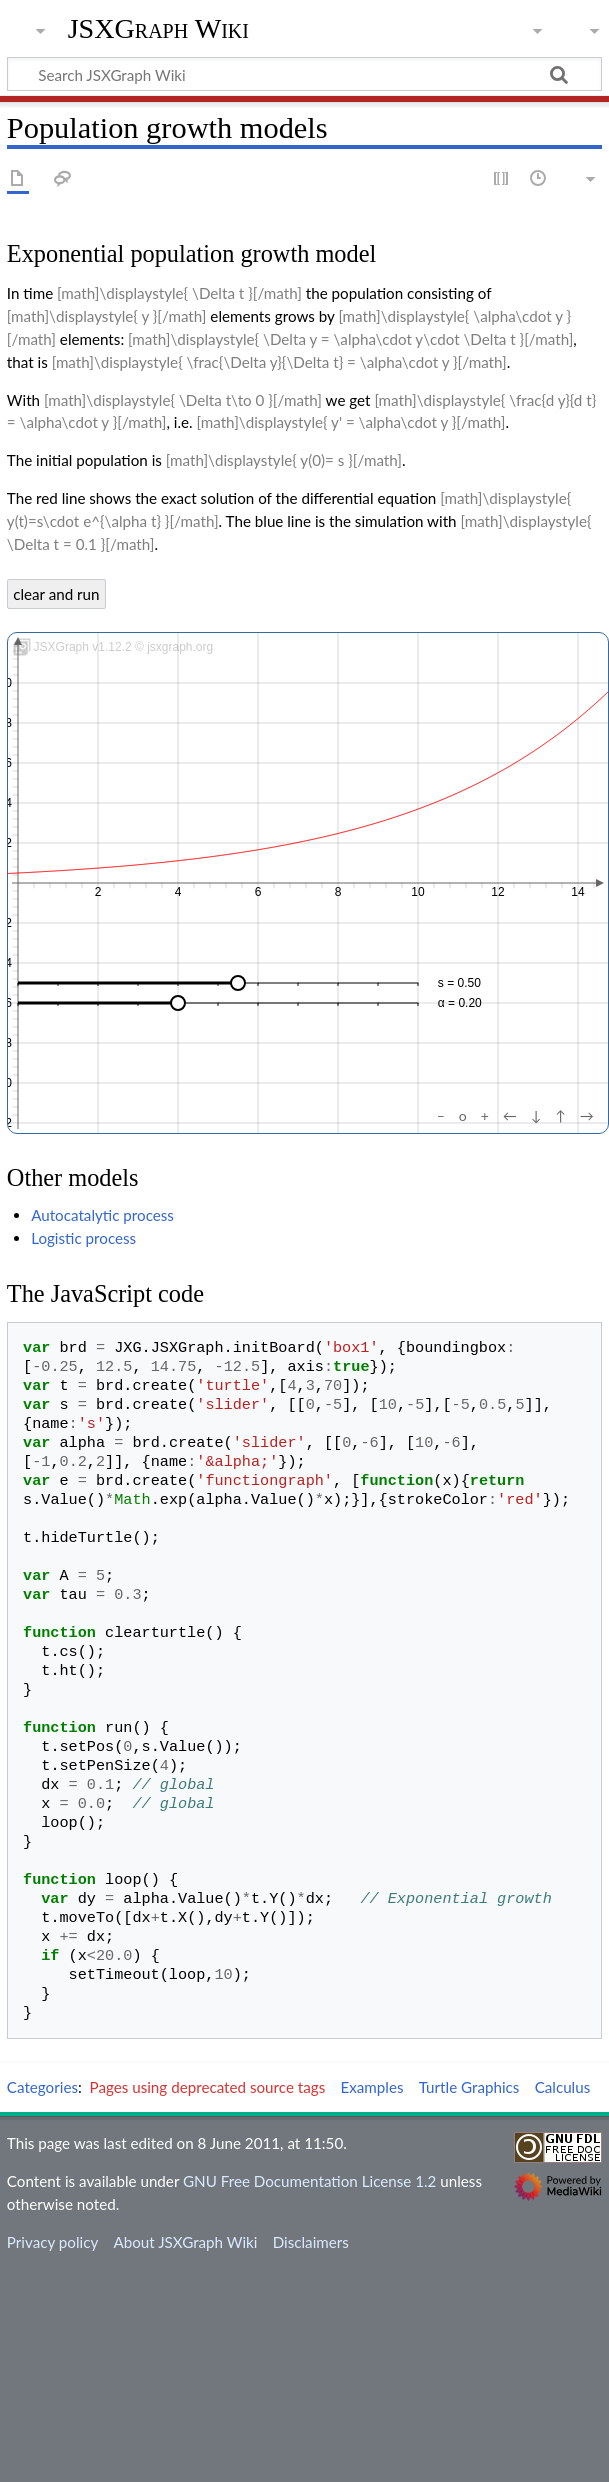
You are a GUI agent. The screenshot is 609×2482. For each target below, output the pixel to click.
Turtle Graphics (469, 2087)
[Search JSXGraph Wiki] (304, 74)
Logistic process (83, 1238)
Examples (371, 2087)
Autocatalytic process (102, 1215)
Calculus (563, 2087)
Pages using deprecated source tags (208, 2087)
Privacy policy (52, 2242)
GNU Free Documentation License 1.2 (309, 2181)
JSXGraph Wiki (158, 29)
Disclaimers (311, 2242)
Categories (42, 2087)
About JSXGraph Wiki (185, 2242)
